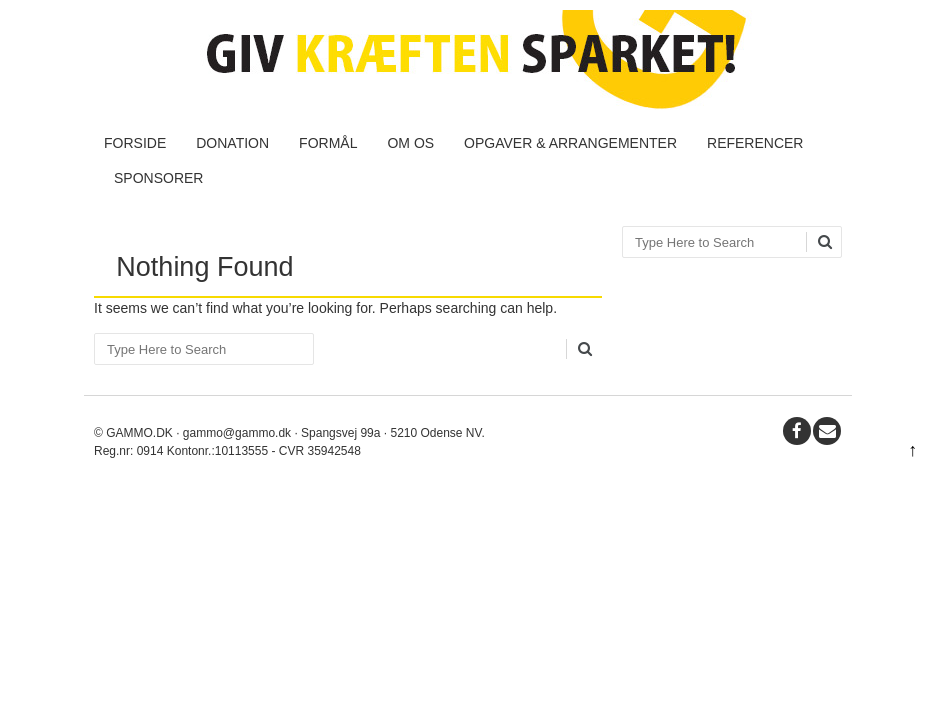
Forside (135, 143)
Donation (232, 143)
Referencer (755, 143)
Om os (410, 143)
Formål (328, 143)
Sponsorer (158, 178)
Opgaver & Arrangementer (570, 143)
